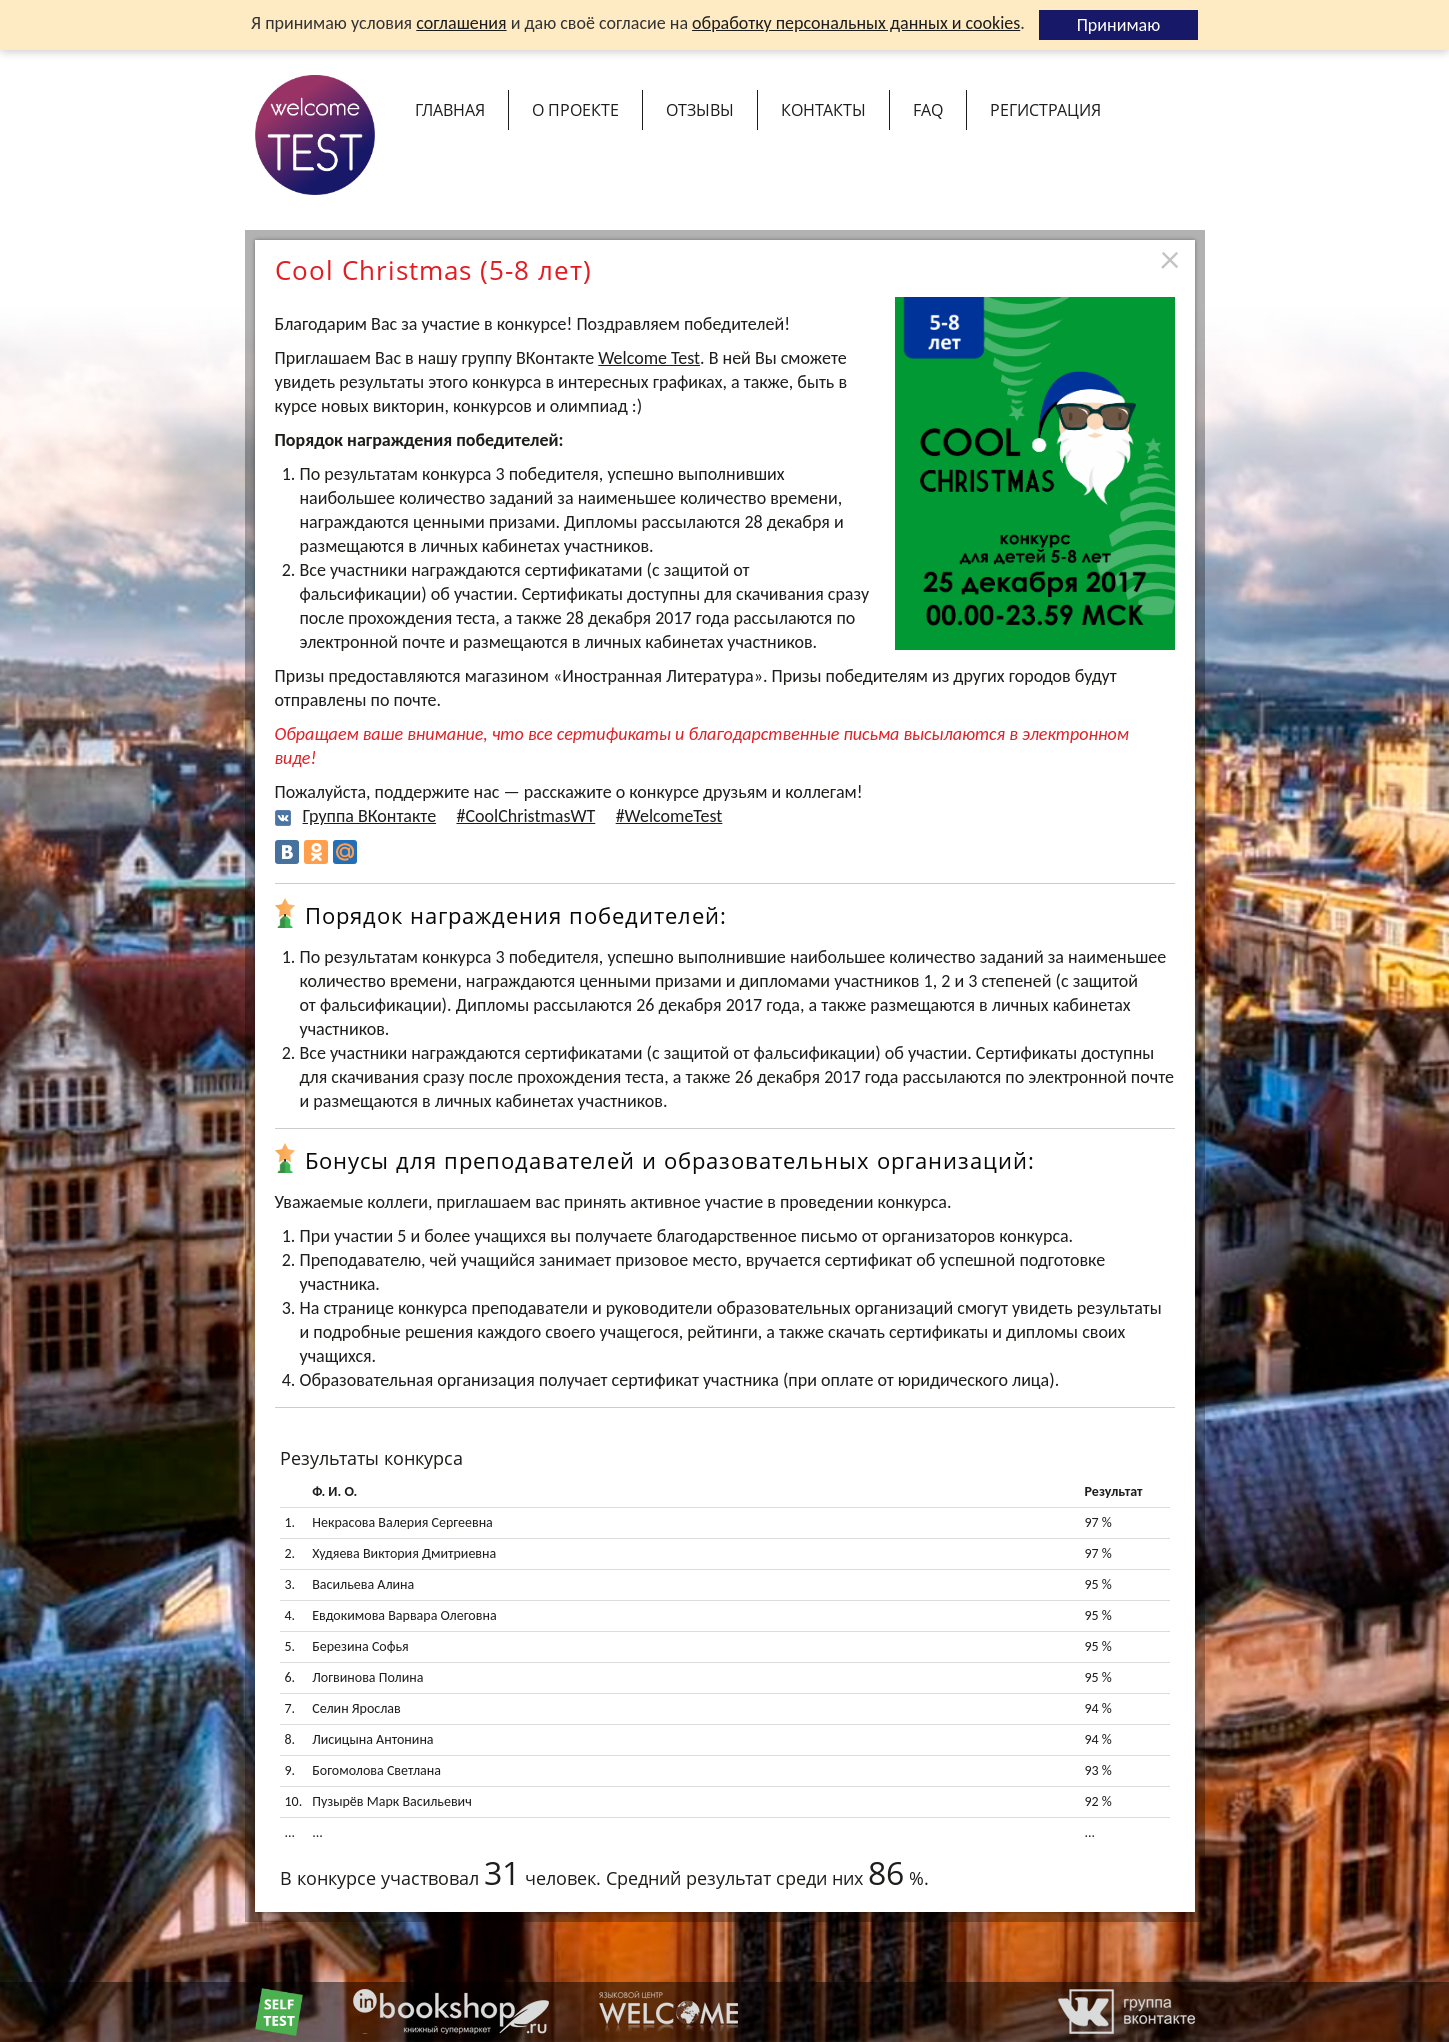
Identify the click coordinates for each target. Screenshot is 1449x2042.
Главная (450, 110)
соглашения (461, 23)
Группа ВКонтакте (370, 816)
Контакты (823, 110)
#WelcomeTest (669, 816)
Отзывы (700, 110)
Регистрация (1045, 110)
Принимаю (1119, 25)
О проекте (575, 110)
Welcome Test (649, 358)
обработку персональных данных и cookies (856, 23)
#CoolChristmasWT (525, 816)
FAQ (928, 110)
